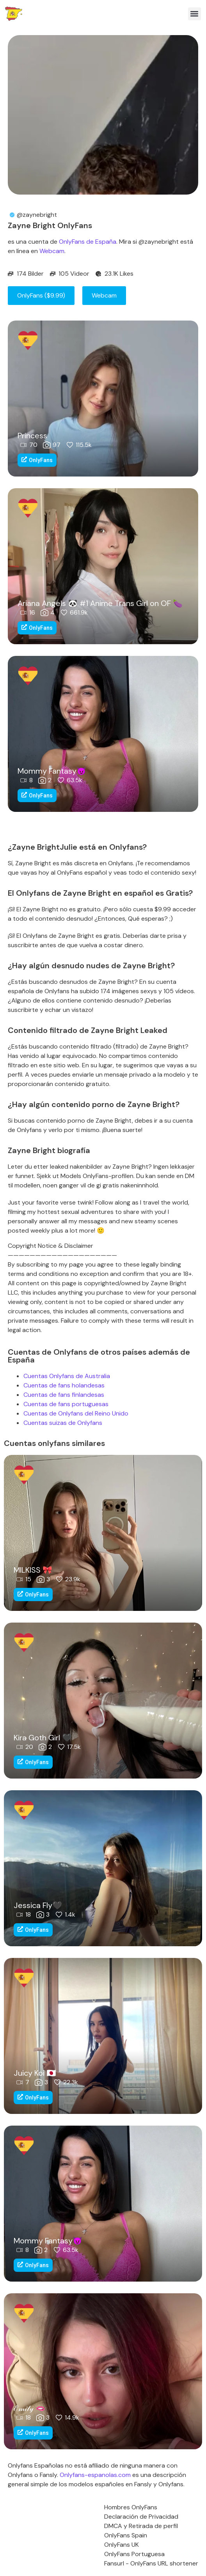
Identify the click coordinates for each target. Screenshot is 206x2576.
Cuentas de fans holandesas (64, 1385)
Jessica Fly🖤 (38, 1905)
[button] (194, 13)
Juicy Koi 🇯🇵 (35, 2073)
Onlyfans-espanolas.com (95, 2475)
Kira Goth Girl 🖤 (43, 1738)
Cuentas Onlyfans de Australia (66, 1376)
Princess (32, 436)
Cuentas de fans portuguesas (65, 1404)
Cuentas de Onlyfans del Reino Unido (75, 1413)
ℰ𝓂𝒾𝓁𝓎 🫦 (29, 2408)
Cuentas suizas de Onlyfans (62, 1423)
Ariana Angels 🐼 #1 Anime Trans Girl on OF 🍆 (100, 603)
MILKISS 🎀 (33, 1570)
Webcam (51, 251)
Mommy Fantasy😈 (52, 771)
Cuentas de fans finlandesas (63, 1395)
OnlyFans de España (87, 241)
